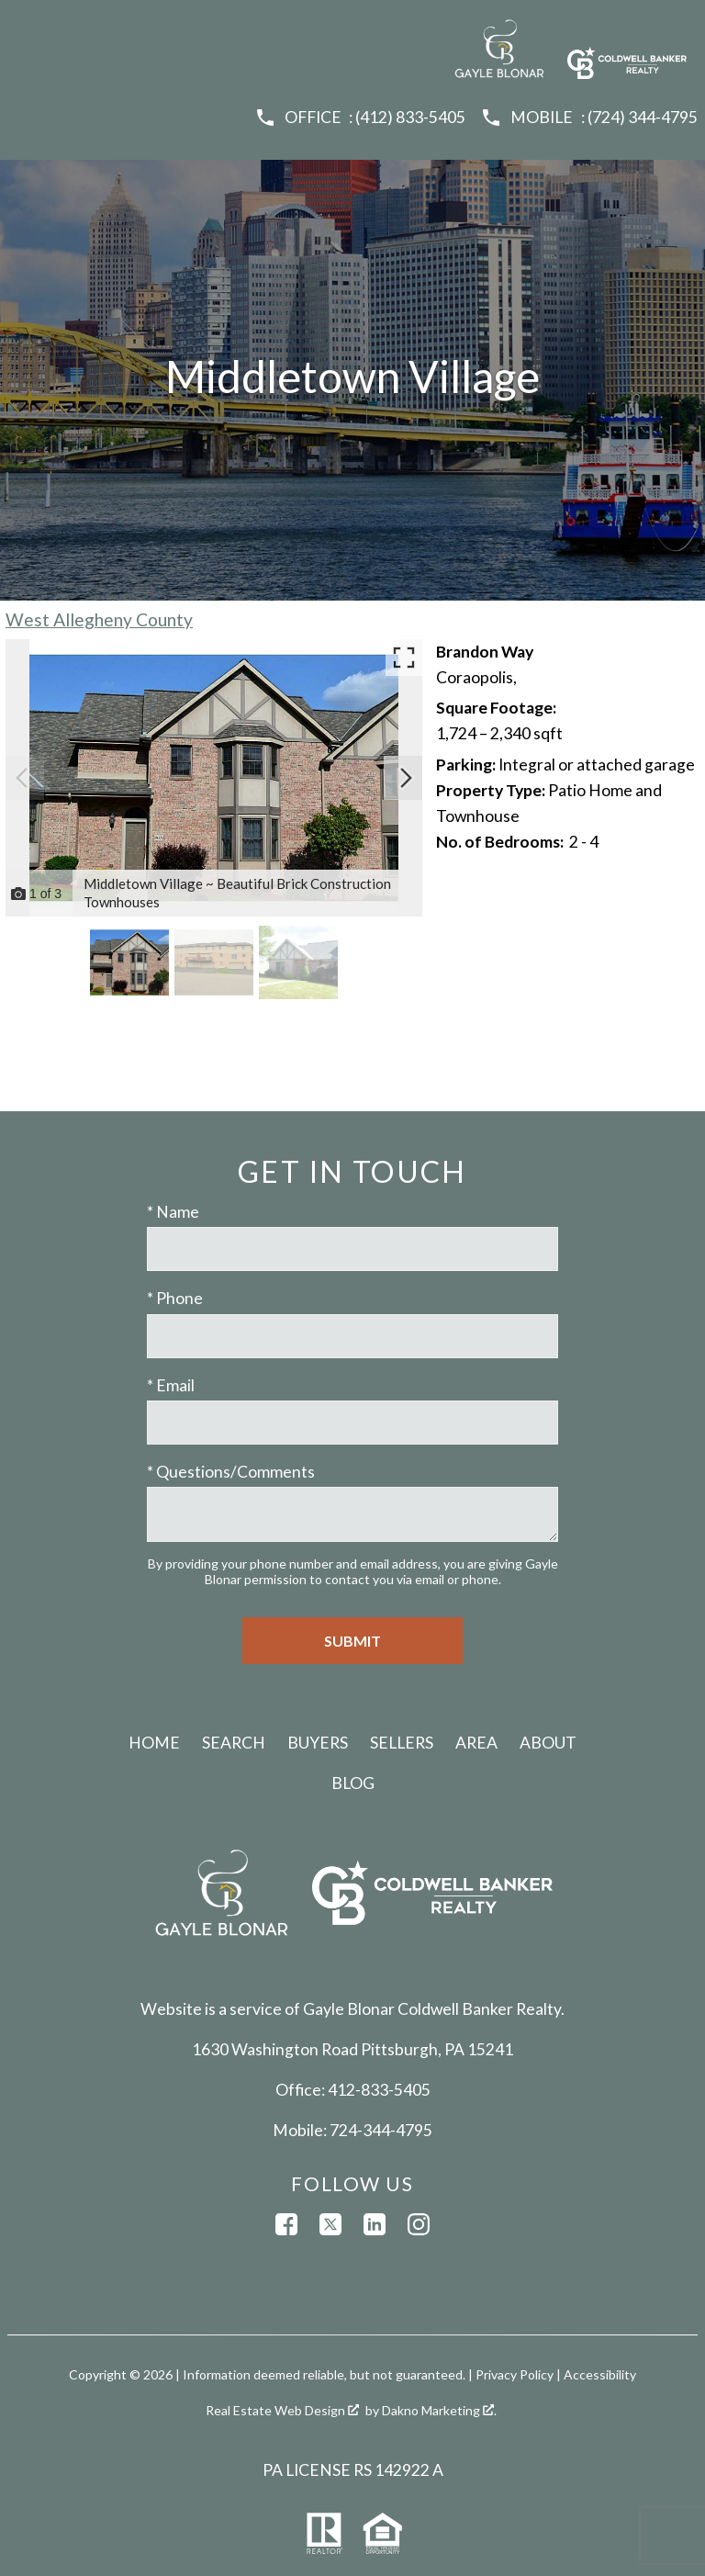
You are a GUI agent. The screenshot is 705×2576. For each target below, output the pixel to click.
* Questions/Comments (231, 1471)
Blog (353, 1783)
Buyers (317, 1742)
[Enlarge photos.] (404, 657)
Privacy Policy (515, 2374)
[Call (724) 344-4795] (589, 117)
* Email (171, 1385)
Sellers (401, 1742)
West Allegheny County (99, 619)
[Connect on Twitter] (330, 2224)
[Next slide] (406, 778)
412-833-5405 (379, 2089)
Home (154, 1742)
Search (233, 1742)
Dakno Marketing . (439, 2410)
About (548, 1742)
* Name (173, 1211)
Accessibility (600, 2374)
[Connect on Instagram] (419, 2224)
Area (476, 1742)
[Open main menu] (29, 29)
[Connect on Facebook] (286, 2224)
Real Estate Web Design (282, 2410)
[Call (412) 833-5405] (360, 117)
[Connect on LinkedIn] (375, 2224)
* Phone (175, 1298)
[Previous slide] (22, 778)
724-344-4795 (381, 2130)
